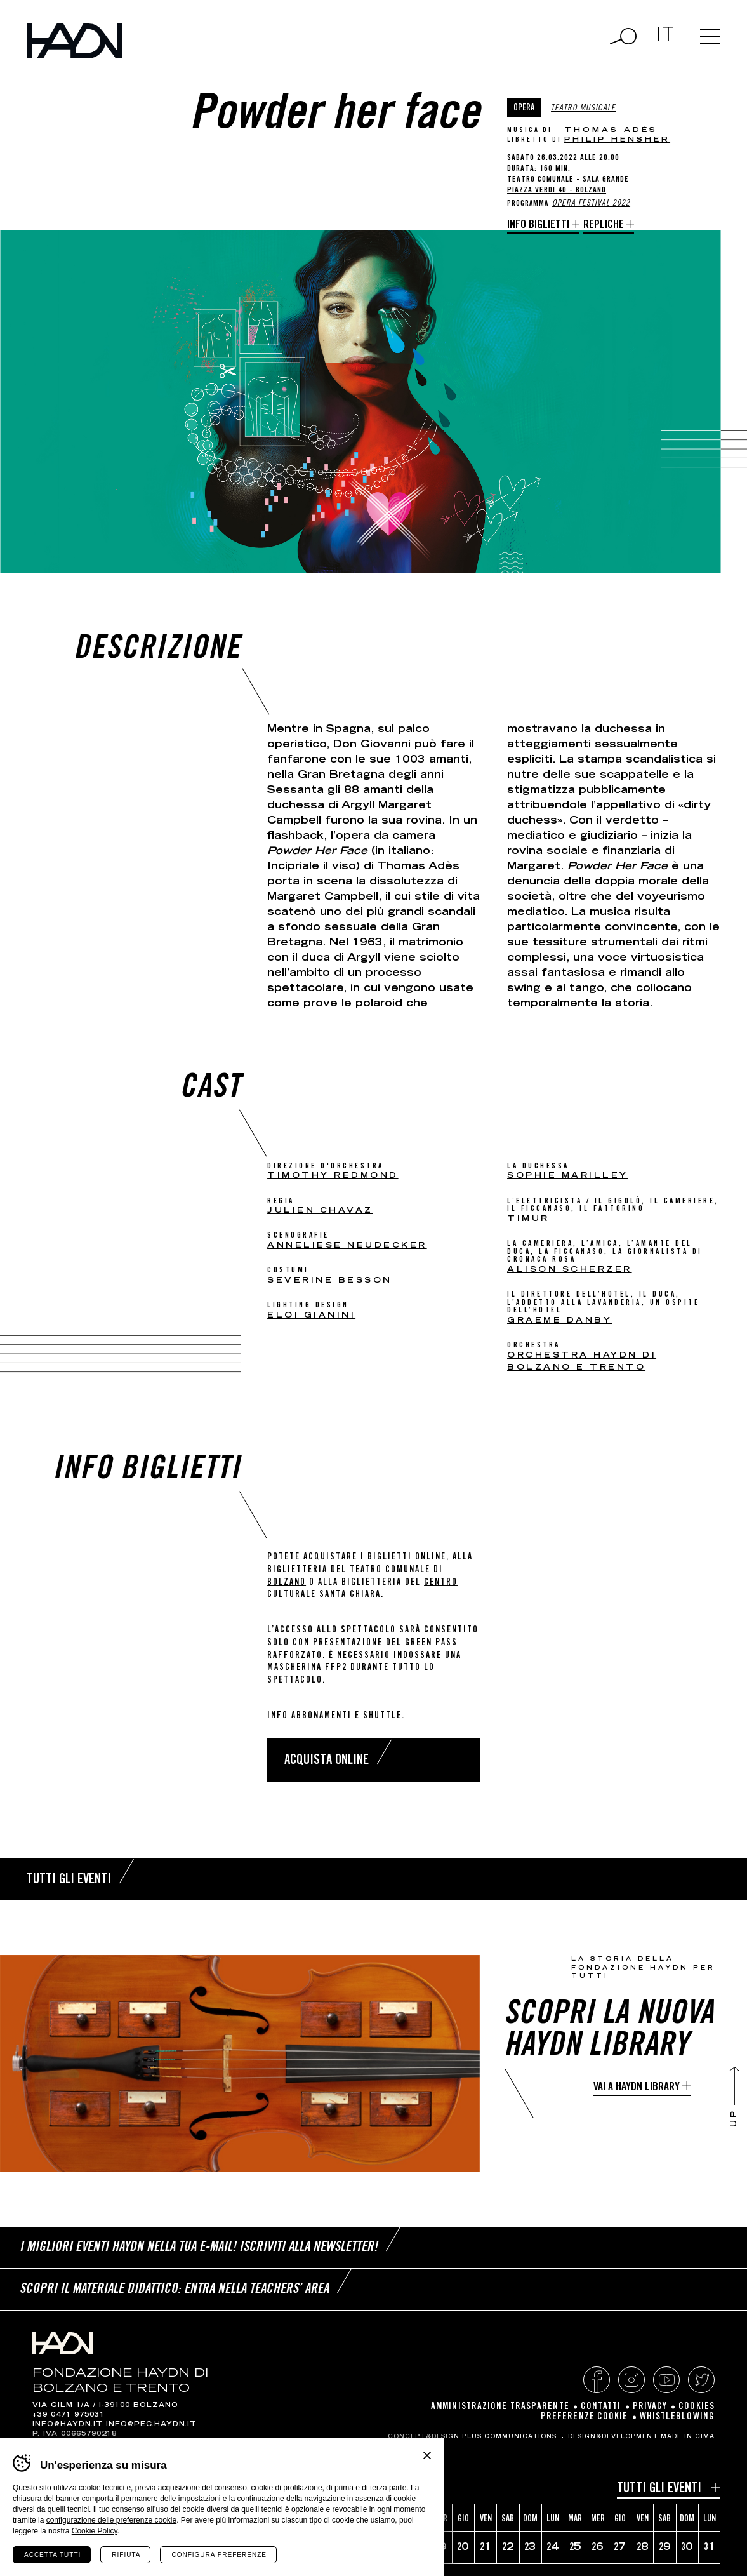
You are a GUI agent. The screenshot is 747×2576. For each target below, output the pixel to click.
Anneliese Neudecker (347, 1246)
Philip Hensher (617, 140)
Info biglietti (538, 225)
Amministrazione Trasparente (500, 2407)
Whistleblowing (677, 2417)
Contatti (601, 2407)
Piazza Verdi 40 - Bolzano (556, 191)
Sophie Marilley (567, 1176)
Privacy (650, 2407)
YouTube (666, 2379)
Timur (528, 1219)
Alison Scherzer (569, 1270)
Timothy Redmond (333, 1176)
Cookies (696, 2407)
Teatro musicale (583, 109)
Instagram (631, 2379)
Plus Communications (509, 2436)
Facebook (596, 2379)
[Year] (111, 2491)
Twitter (701, 2379)
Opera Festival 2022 (591, 204)
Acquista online (326, 1761)
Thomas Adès (611, 130)
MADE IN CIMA (688, 2436)
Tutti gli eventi (659, 2489)
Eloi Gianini (311, 1315)
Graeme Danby (559, 1321)
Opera (523, 108)
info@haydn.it (67, 2425)
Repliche (603, 225)
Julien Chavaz (320, 1211)
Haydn (74, 40)
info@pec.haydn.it (151, 2425)
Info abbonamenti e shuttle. (336, 1716)
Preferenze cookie (584, 2417)
